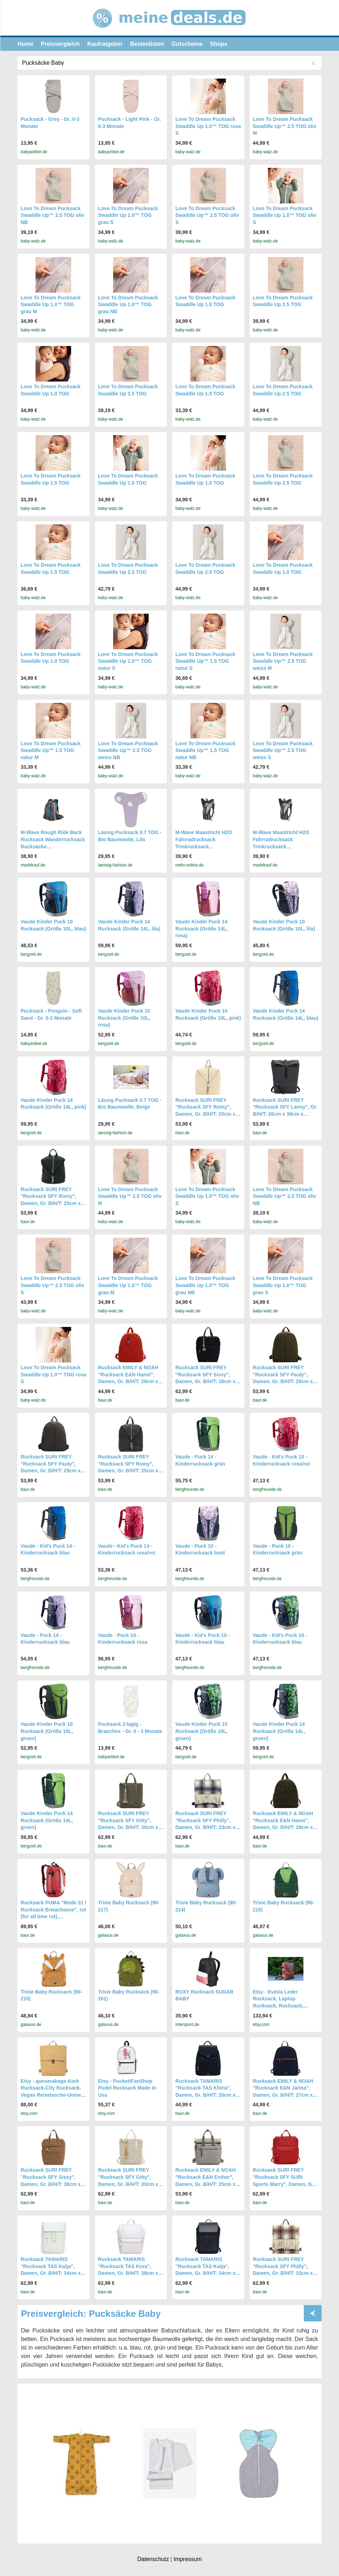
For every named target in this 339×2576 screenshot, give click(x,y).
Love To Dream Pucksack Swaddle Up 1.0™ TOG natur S (128, 661)
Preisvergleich (60, 44)
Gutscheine (186, 44)
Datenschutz (153, 2559)
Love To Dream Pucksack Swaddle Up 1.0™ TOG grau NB (128, 304)
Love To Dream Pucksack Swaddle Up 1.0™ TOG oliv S (285, 215)
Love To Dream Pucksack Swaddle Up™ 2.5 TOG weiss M (283, 661)
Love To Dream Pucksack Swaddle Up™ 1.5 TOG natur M (51, 750)
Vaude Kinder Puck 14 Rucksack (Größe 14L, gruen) (279, 1731)
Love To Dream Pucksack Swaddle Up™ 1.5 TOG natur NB (205, 750)
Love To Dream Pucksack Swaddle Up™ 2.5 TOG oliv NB (52, 215)
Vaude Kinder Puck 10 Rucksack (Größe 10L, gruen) (47, 1731)
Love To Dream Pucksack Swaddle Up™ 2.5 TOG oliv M (285, 126)
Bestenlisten (147, 44)
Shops (218, 44)
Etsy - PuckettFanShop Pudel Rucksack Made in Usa (127, 2088)
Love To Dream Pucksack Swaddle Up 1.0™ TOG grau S (128, 215)
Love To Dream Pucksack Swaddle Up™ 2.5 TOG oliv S (207, 215)
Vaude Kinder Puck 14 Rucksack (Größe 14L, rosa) (201, 928)
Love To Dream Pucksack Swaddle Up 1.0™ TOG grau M (51, 304)
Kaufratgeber (105, 44)
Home (25, 44)
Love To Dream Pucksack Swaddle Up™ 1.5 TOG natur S (205, 661)
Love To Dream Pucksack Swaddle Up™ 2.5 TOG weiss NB (128, 750)
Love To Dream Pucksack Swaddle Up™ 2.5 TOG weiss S (283, 750)
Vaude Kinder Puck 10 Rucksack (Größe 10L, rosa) (124, 1018)
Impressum (188, 2559)
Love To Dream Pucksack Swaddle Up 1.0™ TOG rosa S (208, 126)
